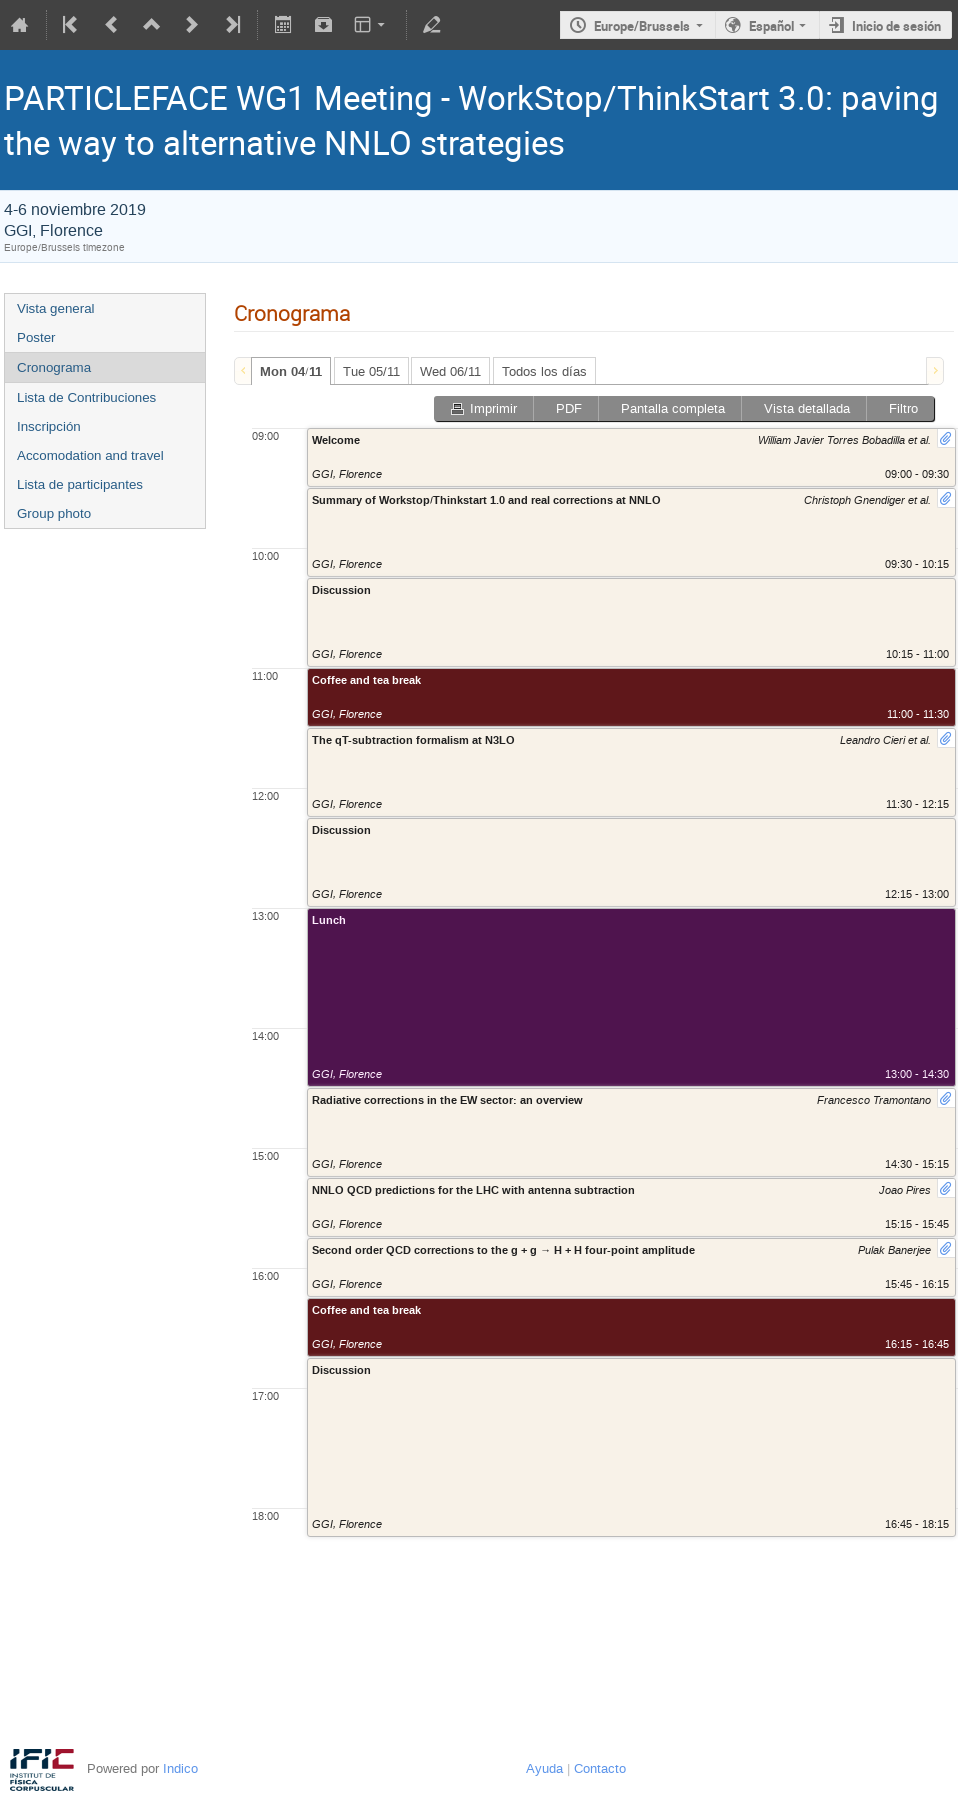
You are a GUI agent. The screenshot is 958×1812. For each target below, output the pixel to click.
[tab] (291, 371)
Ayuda (544, 1768)
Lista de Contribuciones (86, 397)
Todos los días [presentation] (544, 371)
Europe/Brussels (642, 26)
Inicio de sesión (896, 26)
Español (771, 26)
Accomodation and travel (90, 455)
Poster (36, 337)
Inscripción (49, 426)
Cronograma (54, 367)
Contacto (600, 1768)
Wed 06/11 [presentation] (450, 371)
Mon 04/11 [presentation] (291, 372)
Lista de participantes (80, 484)
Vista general (56, 308)
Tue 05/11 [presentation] (371, 371)
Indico (180, 1768)
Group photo (54, 513)
